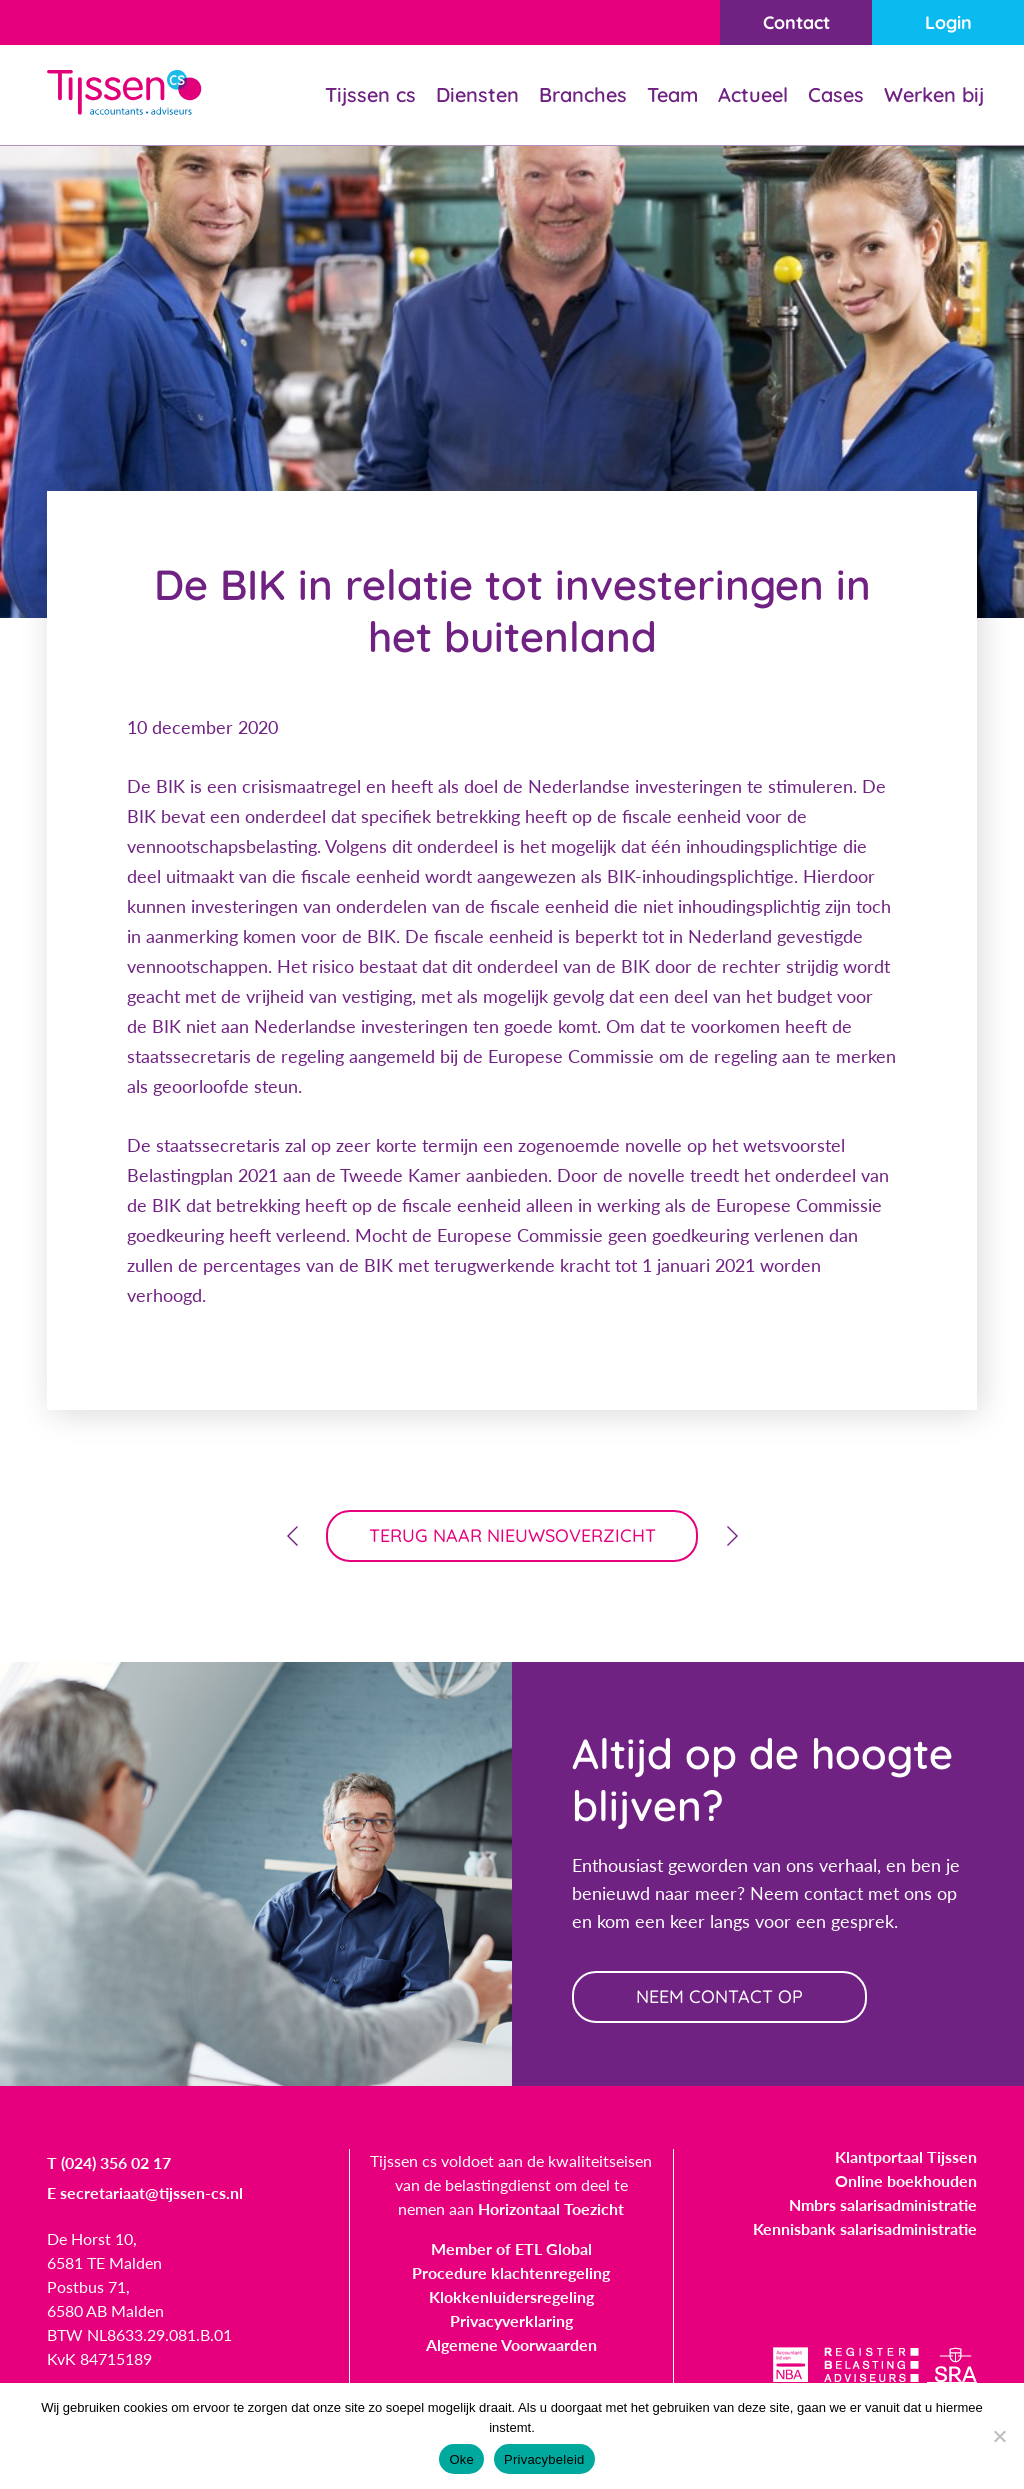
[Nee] (999, 2436)
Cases (836, 94)
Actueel (753, 94)
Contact (796, 22)
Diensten (477, 94)
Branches (583, 94)
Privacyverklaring (511, 2320)
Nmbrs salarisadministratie (883, 2204)
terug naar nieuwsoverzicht (512, 1535)
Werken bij (934, 94)
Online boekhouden (906, 2180)
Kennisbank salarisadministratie (865, 2228)
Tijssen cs (370, 94)
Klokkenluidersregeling (511, 2296)
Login (948, 22)
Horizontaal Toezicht (551, 2208)
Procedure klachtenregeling (511, 2272)
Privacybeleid (544, 2459)
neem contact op (719, 1996)
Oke (461, 2459)
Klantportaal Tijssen (906, 2156)
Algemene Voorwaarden (511, 2344)
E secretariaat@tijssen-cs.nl (145, 2192)
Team (672, 94)
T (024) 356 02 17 (109, 2162)
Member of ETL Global (511, 2248)
